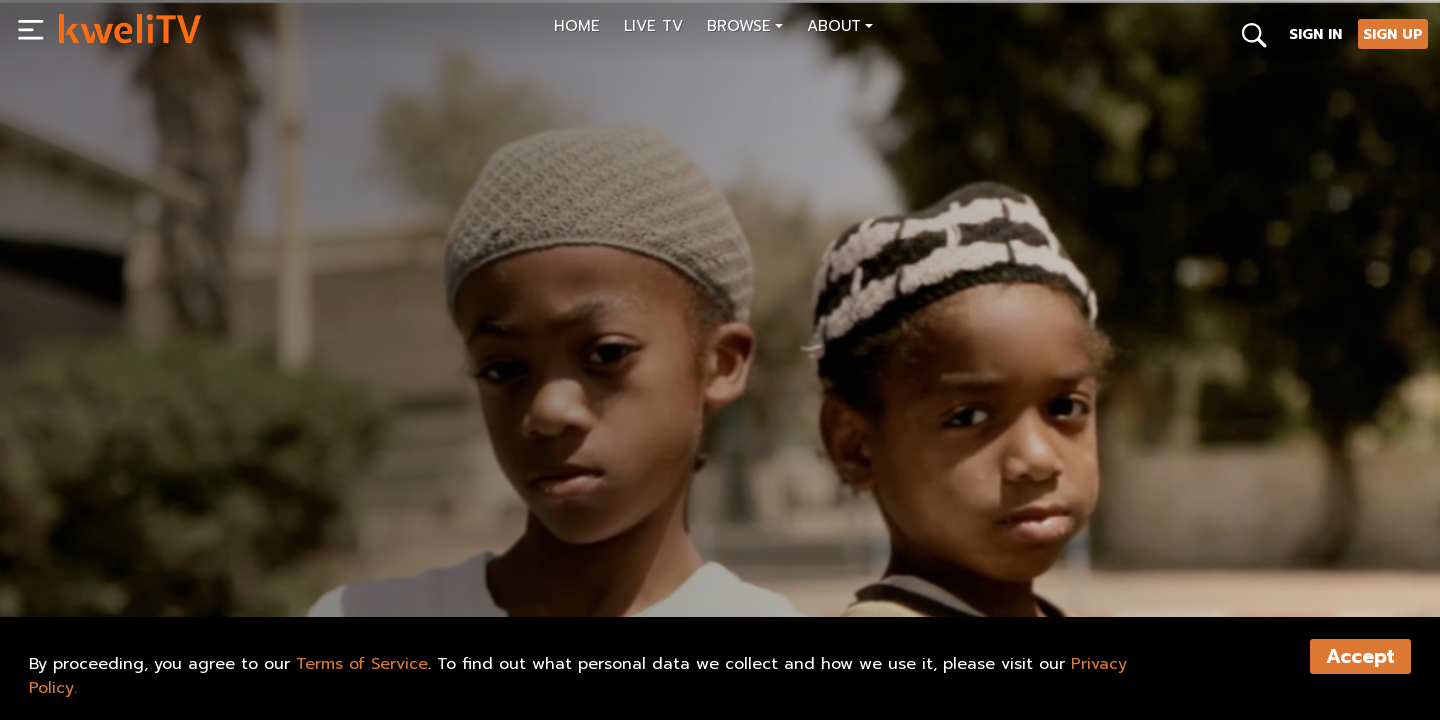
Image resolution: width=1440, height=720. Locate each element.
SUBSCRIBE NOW (128, 556)
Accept (1360, 656)
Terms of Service (362, 664)
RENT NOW (258, 556)
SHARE (458, 556)
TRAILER (362, 556)
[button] (745, 28)
